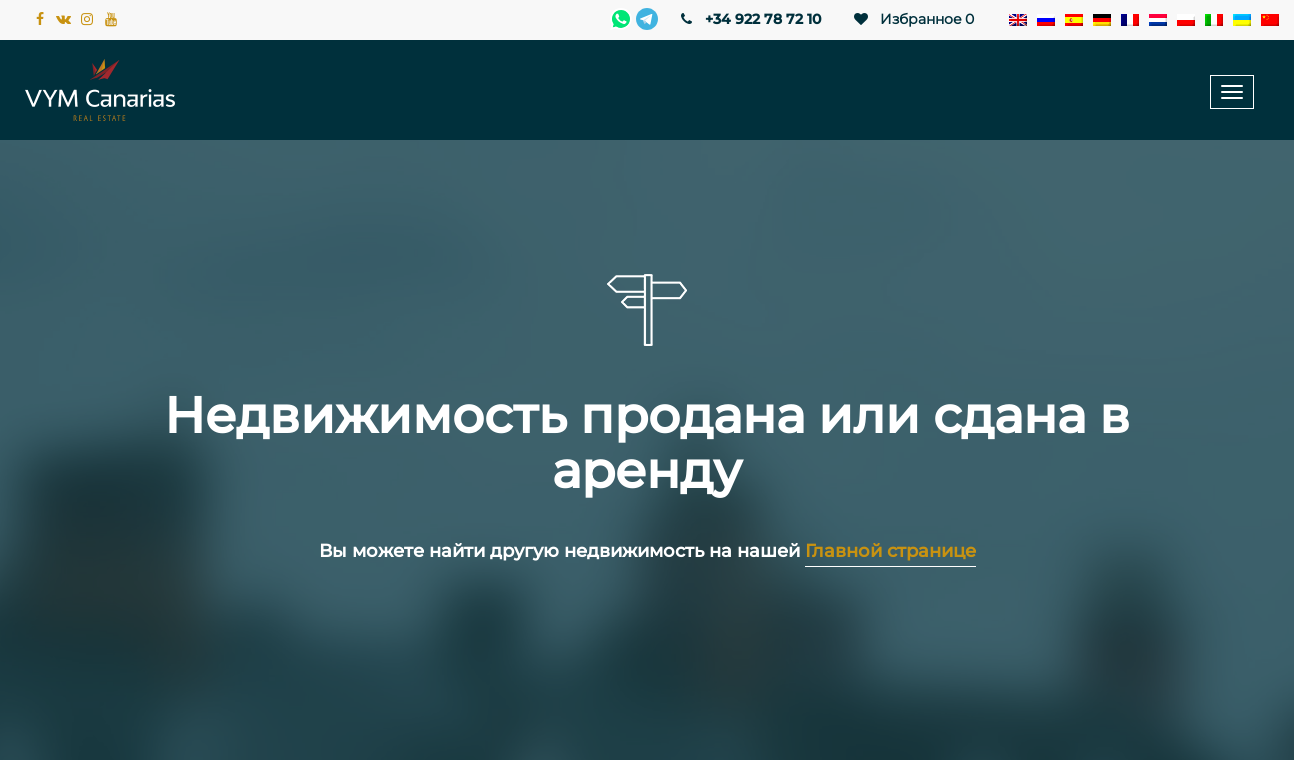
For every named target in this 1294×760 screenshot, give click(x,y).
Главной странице (890, 551)
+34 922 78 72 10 (749, 19)
